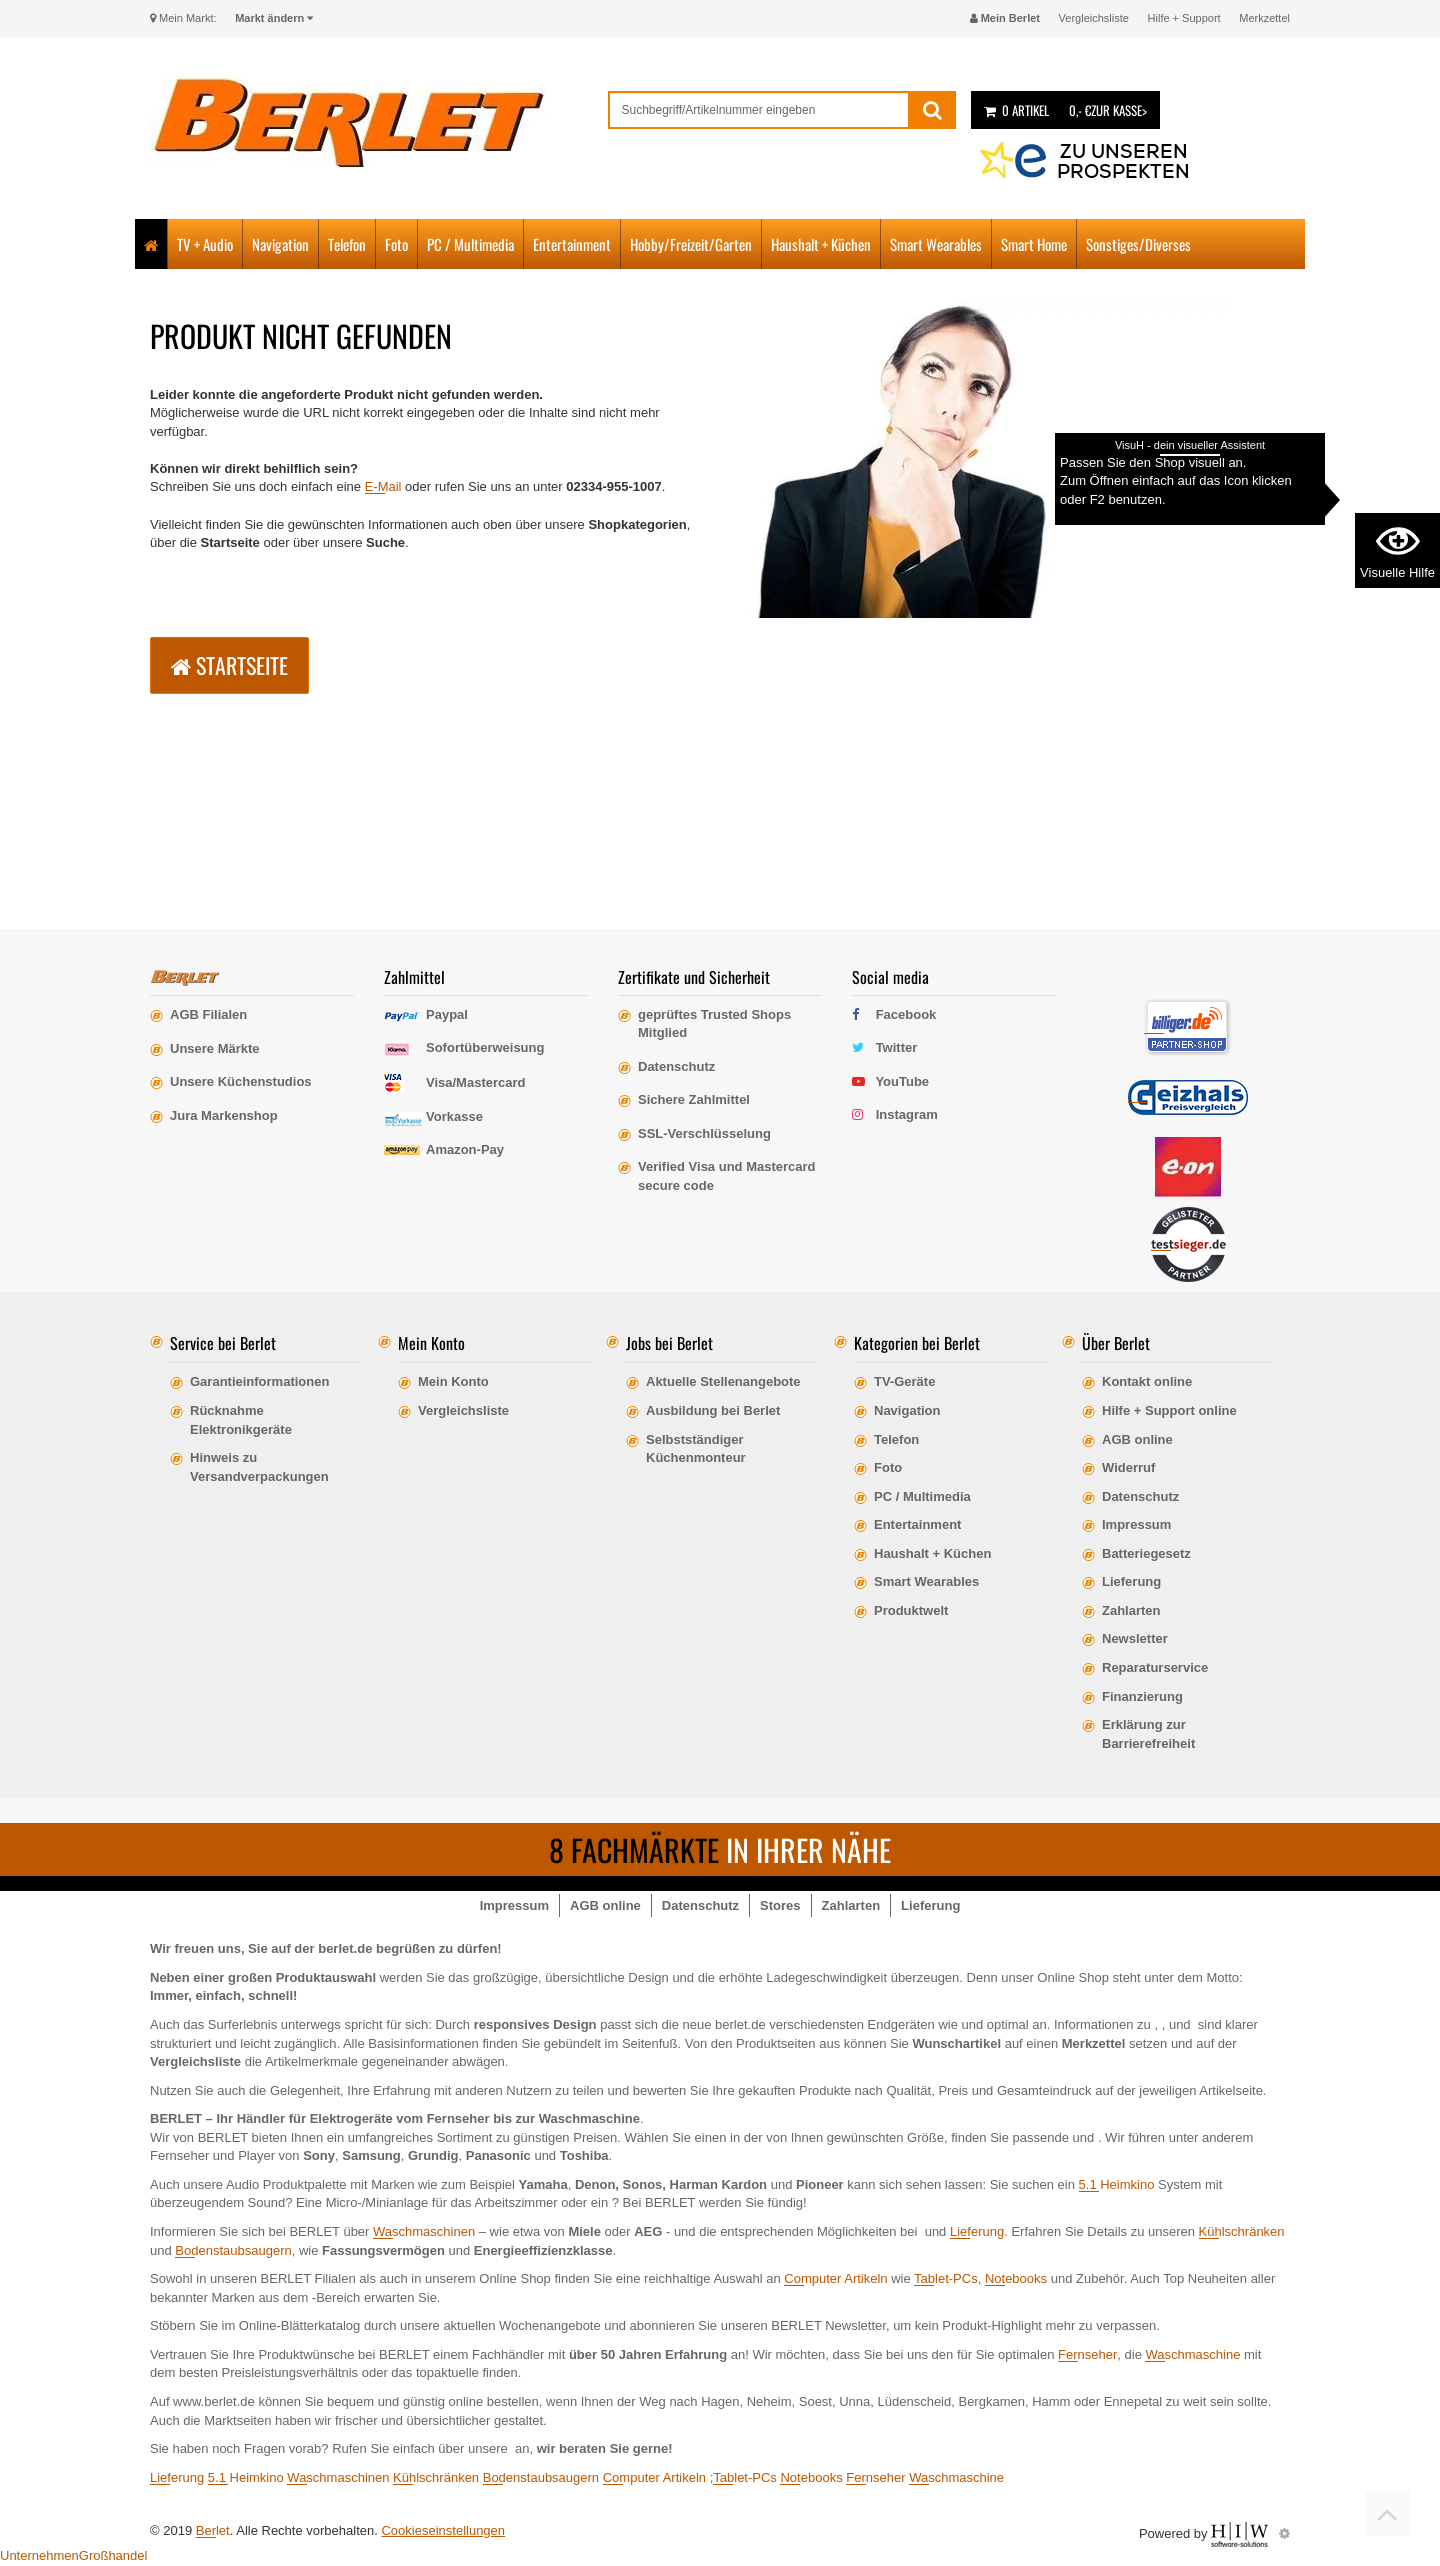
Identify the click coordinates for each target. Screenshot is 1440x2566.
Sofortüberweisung (485, 1047)
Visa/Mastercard (476, 1082)
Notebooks (1016, 2278)
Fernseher (1087, 2354)
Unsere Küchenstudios (241, 1081)
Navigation (280, 244)
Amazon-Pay (465, 1149)
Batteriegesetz (1146, 1553)
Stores (780, 1905)
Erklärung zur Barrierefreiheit (1148, 1734)
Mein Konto (453, 1381)
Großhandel (113, 2555)
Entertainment (572, 244)
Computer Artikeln (835, 2278)
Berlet (213, 2530)
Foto (396, 244)
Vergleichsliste (1094, 18)
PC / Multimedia (470, 244)
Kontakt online (1147, 1381)
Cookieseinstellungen (443, 2530)
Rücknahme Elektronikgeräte (241, 1420)
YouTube (902, 1081)
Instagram (907, 1114)
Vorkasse (454, 1116)
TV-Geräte (904, 1381)
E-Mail (383, 486)
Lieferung (1131, 1581)
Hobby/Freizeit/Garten (691, 244)
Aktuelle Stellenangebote (723, 1381)
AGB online (1137, 1439)
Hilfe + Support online (1169, 1410)
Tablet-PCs (946, 2278)
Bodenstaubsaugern (233, 2250)
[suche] (759, 110)
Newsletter (1135, 1638)
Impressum (1136, 1524)
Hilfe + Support (1184, 18)
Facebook (906, 1014)
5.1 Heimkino (1117, 2184)
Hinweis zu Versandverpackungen (259, 1467)
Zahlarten (1131, 1610)
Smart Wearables (936, 244)
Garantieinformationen (259, 1381)
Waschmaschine (1192, 2354)
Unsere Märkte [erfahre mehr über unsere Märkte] (215, 1048)
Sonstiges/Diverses (1138, 244)
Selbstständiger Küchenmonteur (696, 1449)
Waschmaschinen (424, 2231)
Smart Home (1034, 244)
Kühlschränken (1242, 2231)
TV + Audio (205, 244)
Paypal (447, 1014)
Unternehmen (39, 2555)
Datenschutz (1140, 1496)
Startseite (229, 665)
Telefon (347, 244)
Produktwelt (911, 1610)
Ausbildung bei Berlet (713, 1410)
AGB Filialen (208, 1014)
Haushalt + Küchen (821, 244)
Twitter (897, 1047)
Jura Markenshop (224, 1115)
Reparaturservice (1155, 1667)
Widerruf (1128, 1467)
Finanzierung (1142, 1696)
